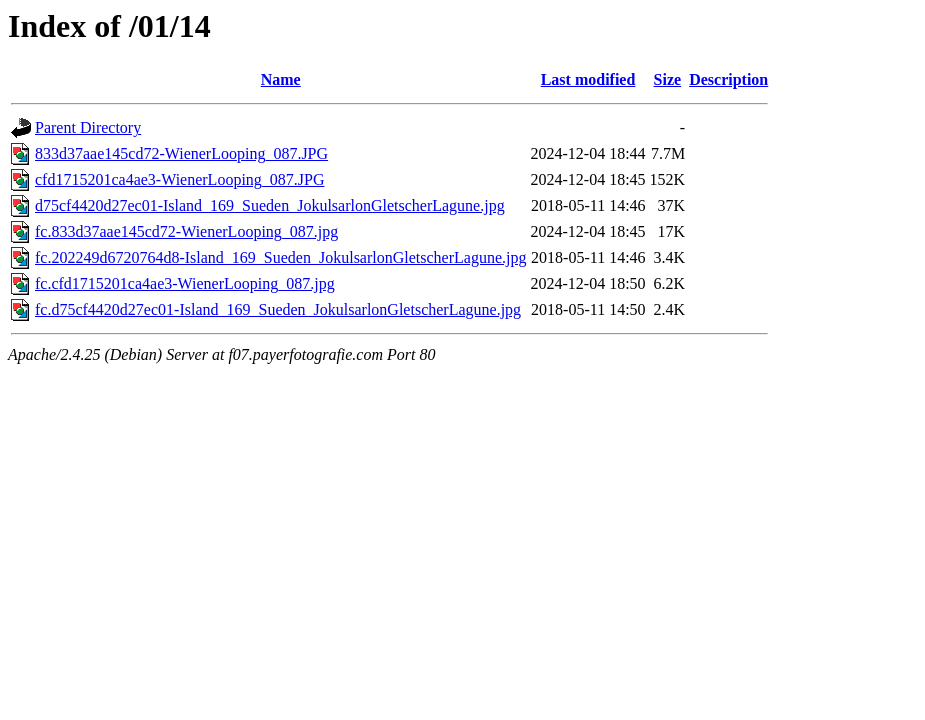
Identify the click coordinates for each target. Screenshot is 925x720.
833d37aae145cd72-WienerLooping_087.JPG (181, 153)
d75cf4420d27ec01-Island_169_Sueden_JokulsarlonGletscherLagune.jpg (270, 205)
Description (728, 79)
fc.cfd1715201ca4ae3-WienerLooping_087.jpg (185, 283)
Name (281, 79)
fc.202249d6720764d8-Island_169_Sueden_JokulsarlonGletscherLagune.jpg (280, 257)
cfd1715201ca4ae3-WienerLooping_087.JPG (180, 179)
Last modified (588, 79)
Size (668, 79)
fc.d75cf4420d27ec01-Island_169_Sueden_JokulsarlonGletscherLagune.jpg (278, 309)
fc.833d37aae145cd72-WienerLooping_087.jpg (186, 231)
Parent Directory (88, 127)
